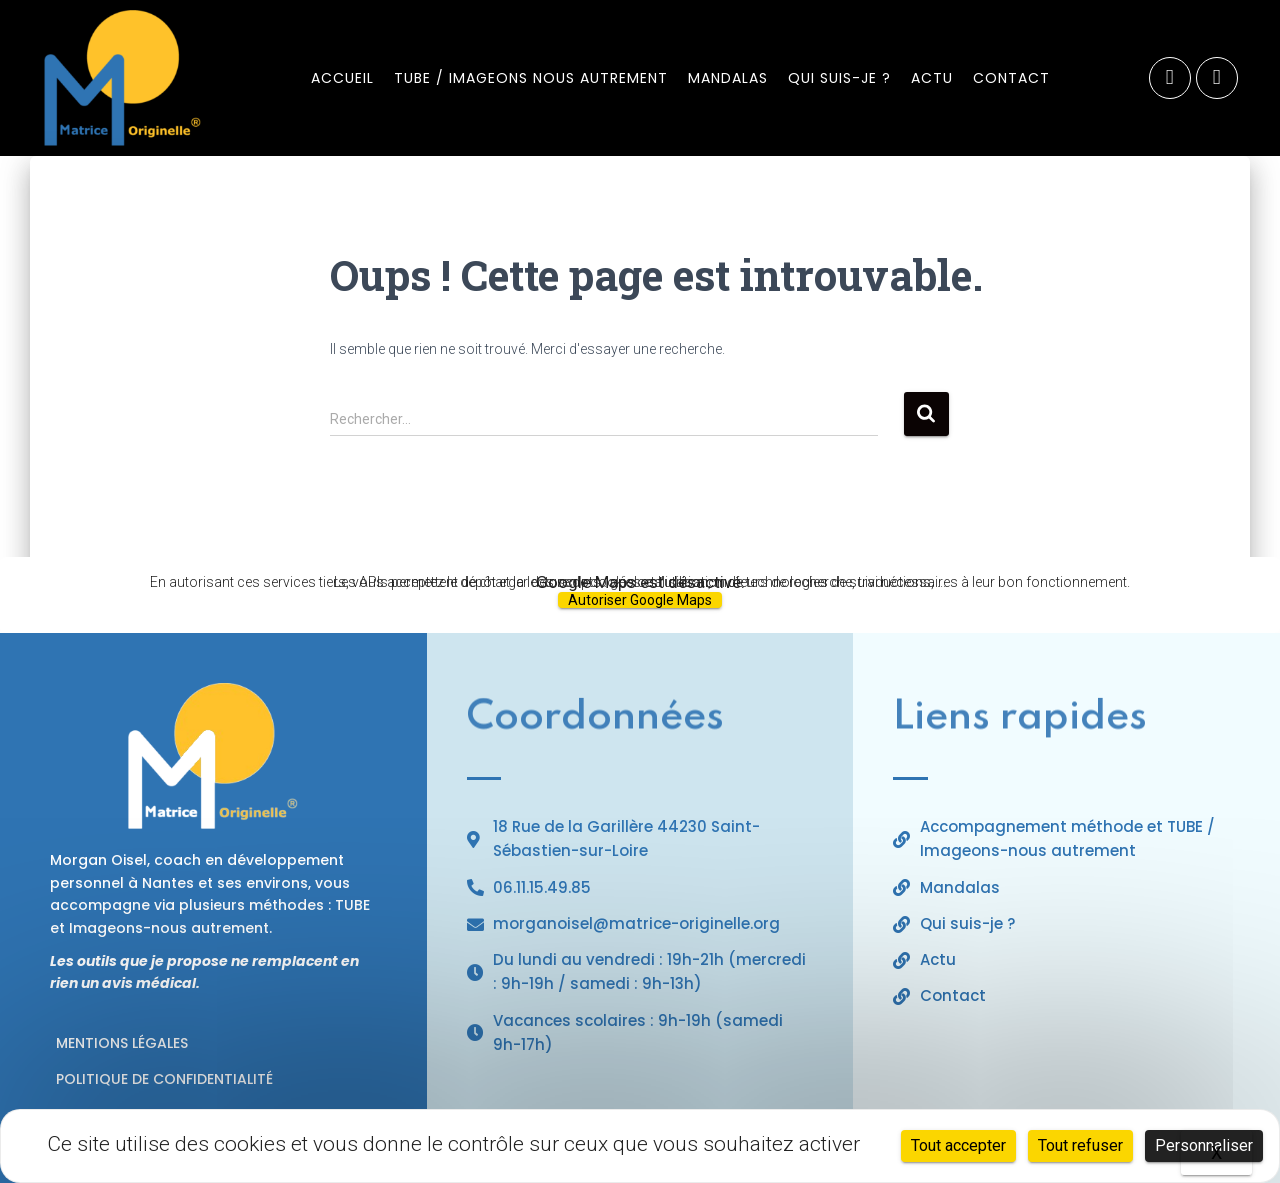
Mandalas (728, 78)
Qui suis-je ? (839, 78)
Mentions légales (122, 1043)
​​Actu (932, 78)
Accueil (342, 78)
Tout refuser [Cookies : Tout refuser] (1080, 1145)
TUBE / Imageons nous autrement (531, 78)
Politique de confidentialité (164, 1079)
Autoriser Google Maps (640, 600)
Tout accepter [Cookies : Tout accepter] (958, 1145)
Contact (1011, 78)
